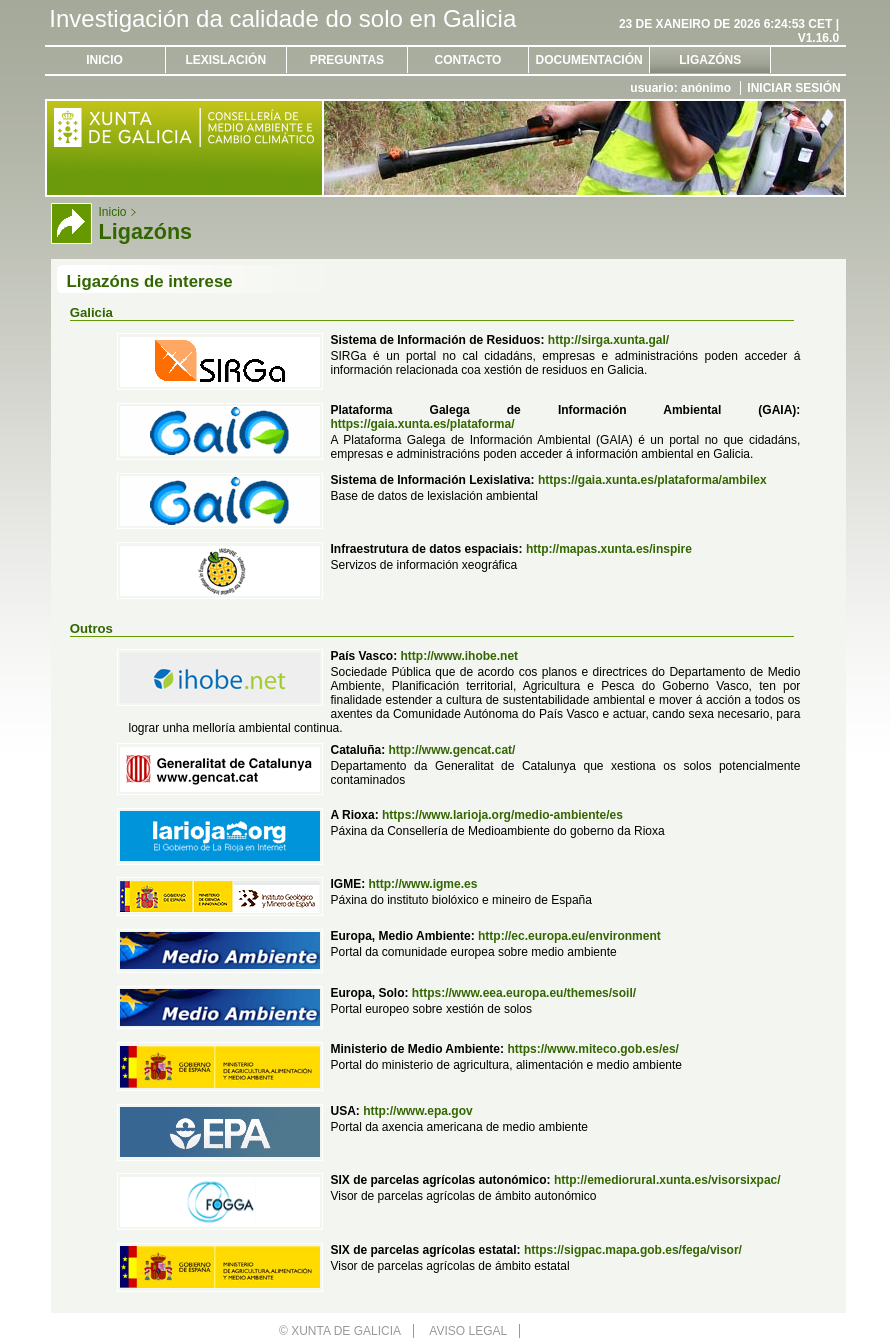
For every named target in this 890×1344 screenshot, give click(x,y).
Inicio (104, 60)
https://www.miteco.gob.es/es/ (593, 1049)
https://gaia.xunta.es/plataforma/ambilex (652, 480)
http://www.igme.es (422, 884)
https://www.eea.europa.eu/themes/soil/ (524, 993)
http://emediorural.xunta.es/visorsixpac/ (667, 1180)
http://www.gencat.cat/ (451, 750)
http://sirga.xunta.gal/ (608, 340)
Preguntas (347, 60)
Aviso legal (468, 1331)
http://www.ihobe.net (460, 656)
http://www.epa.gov (418, 1111)
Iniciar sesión (793, 88)
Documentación (589, 60)
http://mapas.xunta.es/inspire (609, 549)
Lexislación (225, 60)
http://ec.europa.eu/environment (569, 936)
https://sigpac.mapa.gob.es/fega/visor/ (633, 1250)
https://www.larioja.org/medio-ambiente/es (502, 815)
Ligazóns (710, 60)
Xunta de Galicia (346, 1331)
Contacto (468, 60)
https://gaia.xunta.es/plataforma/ (422, 424)
